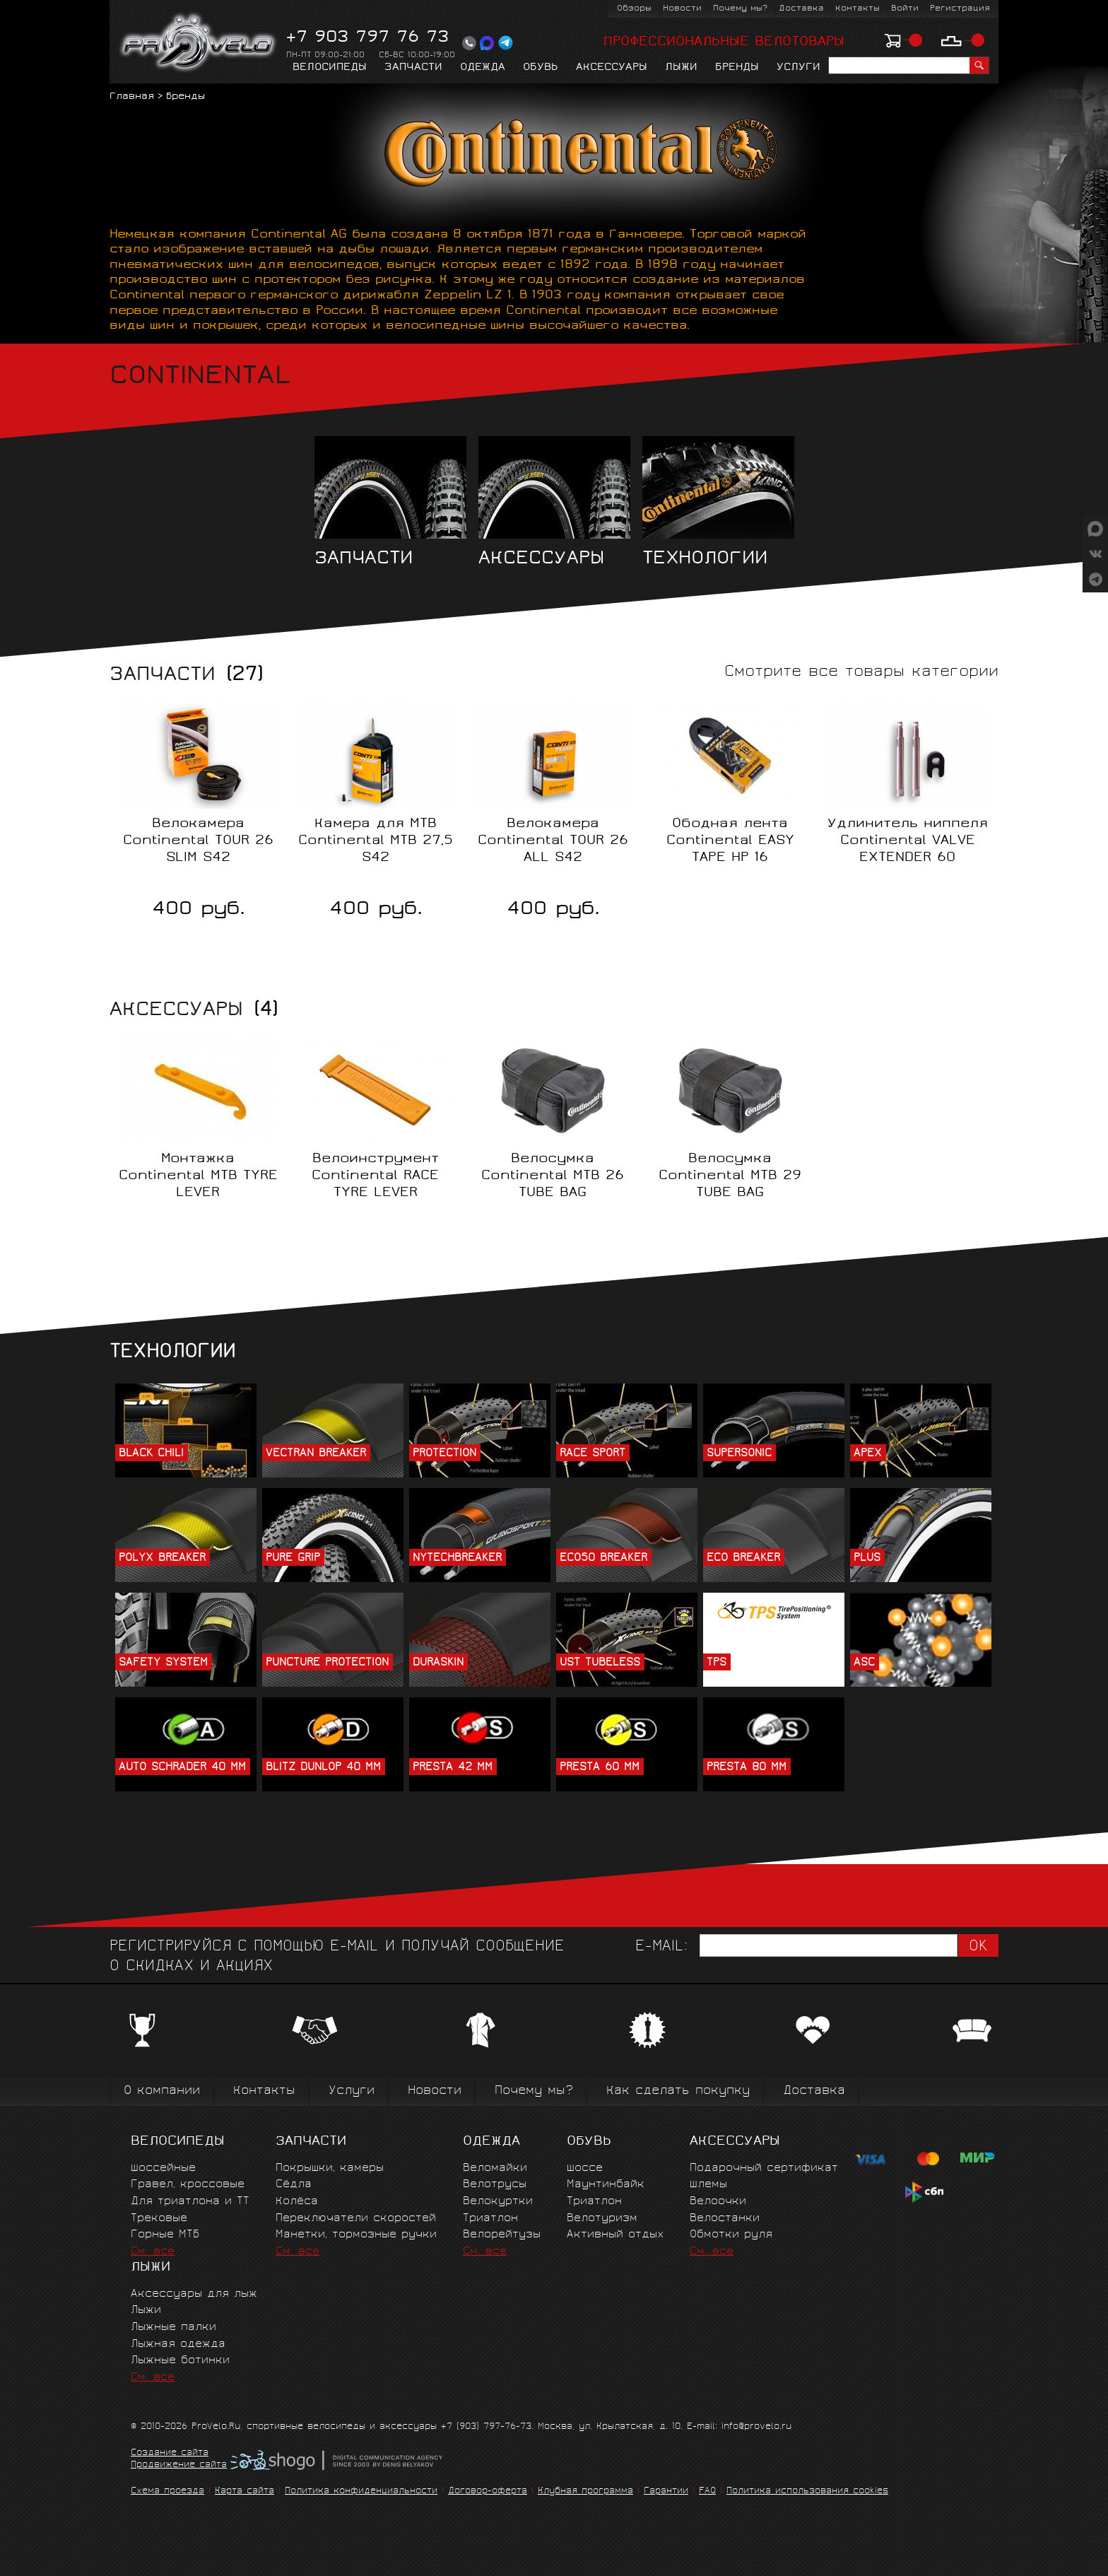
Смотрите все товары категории (861, 672)
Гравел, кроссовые (187, 2184)
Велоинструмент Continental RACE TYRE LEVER (375, 1176)
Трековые (159, 2218)
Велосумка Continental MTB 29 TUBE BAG (730, 1176)
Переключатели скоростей (356, 2218)
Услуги (798, 68)
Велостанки (725, 2218)
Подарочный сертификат (764, 2168)
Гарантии (666, 2492)
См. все (153, 2251)
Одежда (482, 68)
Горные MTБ (165, 2234)
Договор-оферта (487, 2492)
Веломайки (495, 2168)
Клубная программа (585, 2492)
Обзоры (634, 9)
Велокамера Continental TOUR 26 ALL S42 (553, 841)
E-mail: (661, 1947)
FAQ (707, 2492)
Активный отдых (615, 2234)
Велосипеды (330, 68)
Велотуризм (602, 2218)
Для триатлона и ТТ (190, 2201)
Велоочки (718, 2201)
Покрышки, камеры (330, 2168)
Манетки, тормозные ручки (356, 2234)
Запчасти (413, 68)
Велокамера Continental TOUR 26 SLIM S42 (198, 841)
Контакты (857, 9)
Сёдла (294, 2184)
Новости (682, 9)
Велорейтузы (502, 2234)
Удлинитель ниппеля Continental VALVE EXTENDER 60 (907, 841)
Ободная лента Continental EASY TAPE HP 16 (730, 841)
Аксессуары (611, 68)
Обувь (540, 68)
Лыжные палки (173, 2327)
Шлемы (708, 2184)
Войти (905, 9)
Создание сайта (169, 2453)
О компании (162, 2091)
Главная (132, 97)
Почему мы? (740, 9)
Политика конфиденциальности (361, 2492)
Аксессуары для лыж (194, 2294)
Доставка (801, 9)
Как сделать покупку (678, 2091)
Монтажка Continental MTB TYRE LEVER (198, 1176)
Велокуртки (498, 2201)
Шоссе (585, 2168)
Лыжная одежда (178, 2344)
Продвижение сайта (179, 2465)
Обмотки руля (731, 2234)
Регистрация (960, 9)
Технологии (718, 502)
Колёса (297, 2201)
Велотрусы (494, 2184)
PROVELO (199, 43)
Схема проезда (167, 2492)
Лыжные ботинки (180, 2360)
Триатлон (490, 2218)
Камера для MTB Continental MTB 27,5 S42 (375, 841)
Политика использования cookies (807, 2492)
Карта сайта (244, 2492)
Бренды (737, 68)
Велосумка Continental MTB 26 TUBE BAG (552, 1176)
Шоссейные (163, 2168)
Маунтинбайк (605, 2184)
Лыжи (681, 68)
